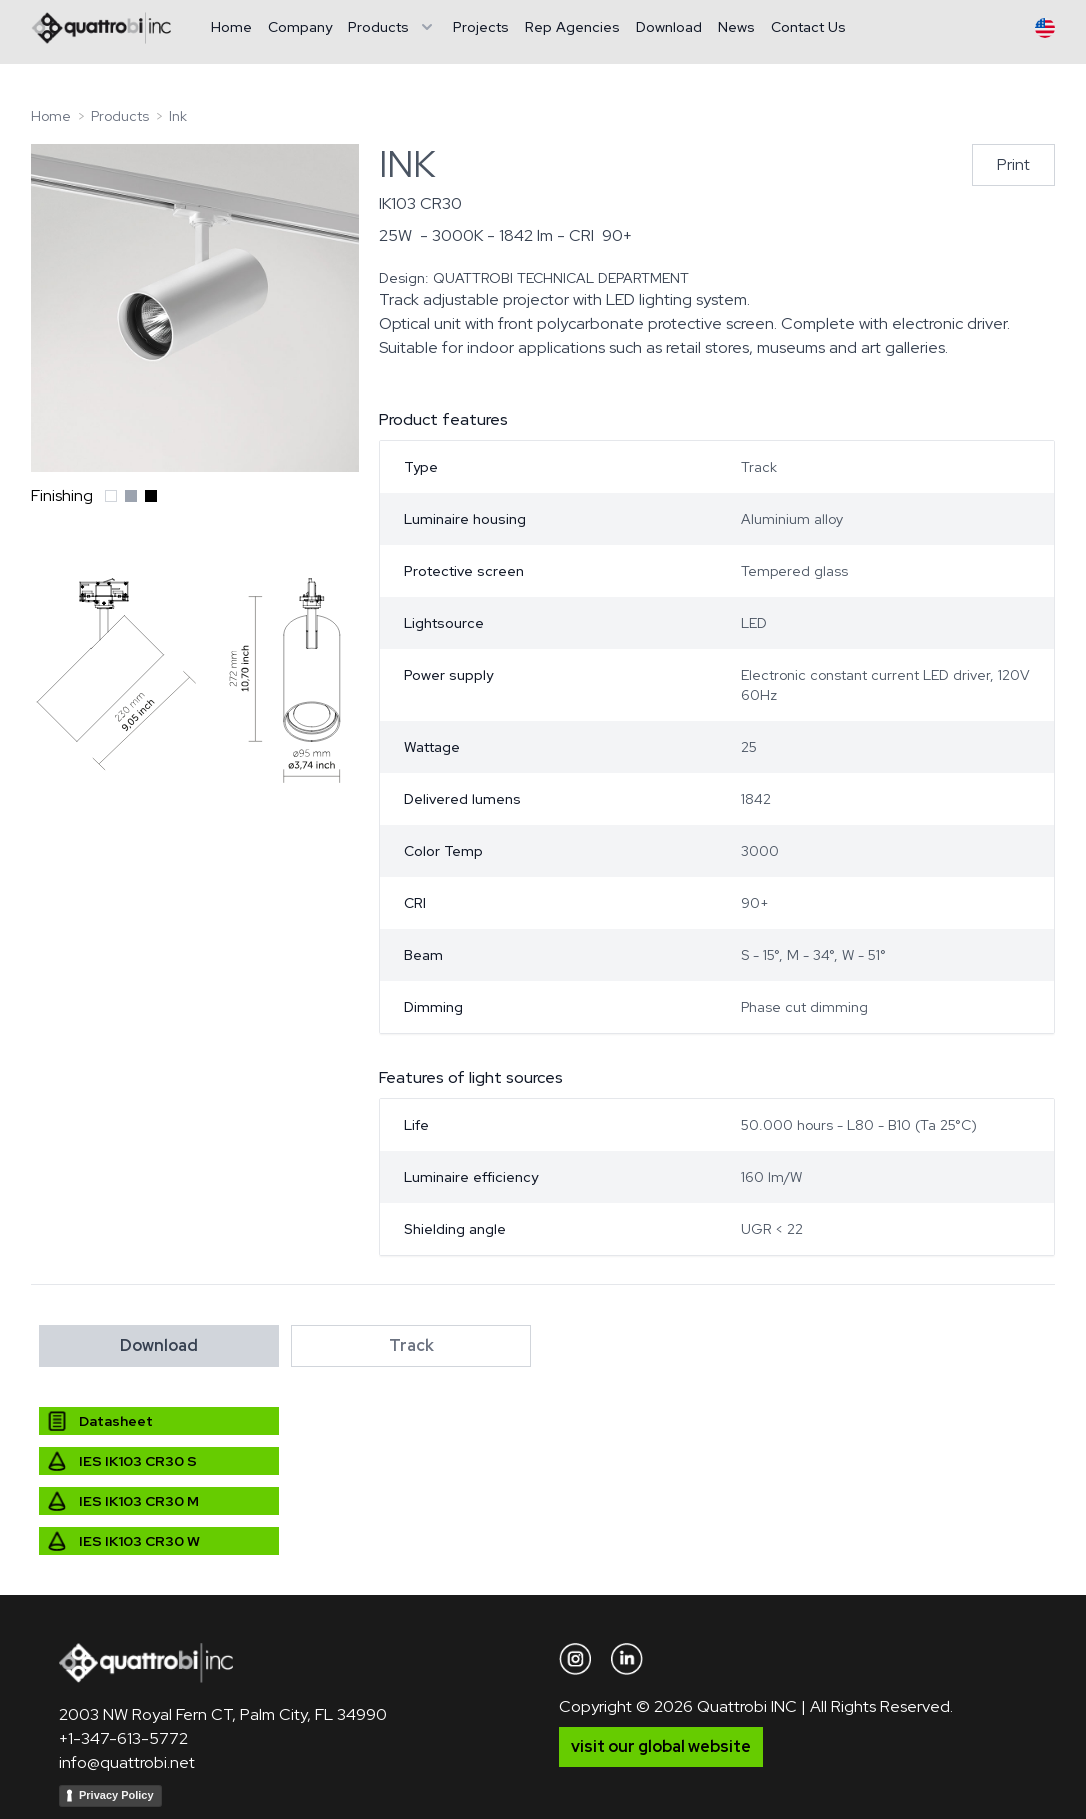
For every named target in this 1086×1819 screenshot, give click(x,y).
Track (411, 1345)
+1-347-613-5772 (123, 1738)
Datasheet (116, 1421)
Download (669, 27)
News (736, 27)
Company (300, 27)
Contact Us (808, 27)
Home (231, 27)
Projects (481, 27)
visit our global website (661, 1746)
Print (1013, 164)
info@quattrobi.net (127, 1762)
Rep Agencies (572, 27)
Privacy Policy (116, 1795)
